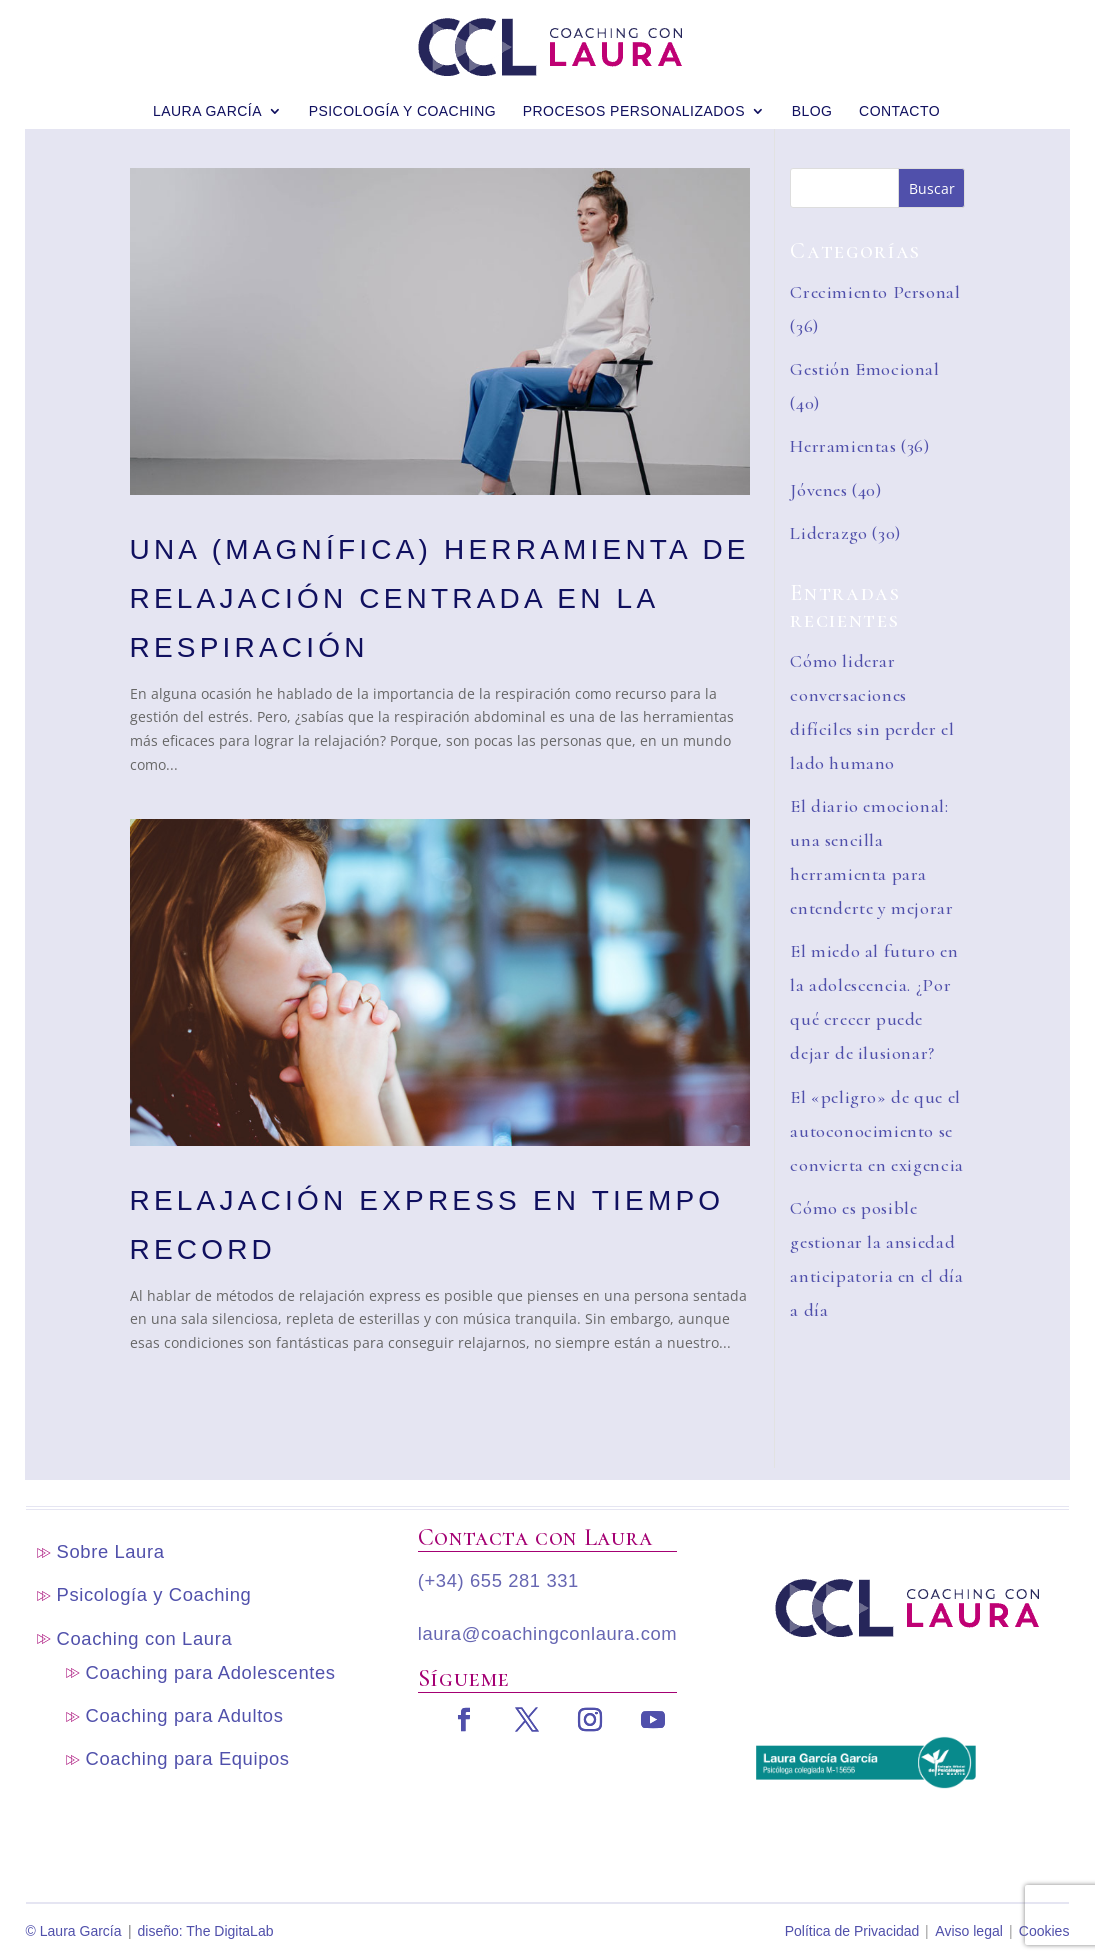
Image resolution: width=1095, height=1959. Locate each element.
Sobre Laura (111, 1551)
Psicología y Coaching (402, 97)
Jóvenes (818, 490)
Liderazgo (829, 533)
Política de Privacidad (852, 1931)
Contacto (899, 97)
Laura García (207, 97)
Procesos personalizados (634, 97)
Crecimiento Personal (875, 292)
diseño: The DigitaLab (206, 1931)
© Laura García (74, 1931)
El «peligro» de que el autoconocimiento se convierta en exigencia (876, 1131)
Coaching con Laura (145, 1638)
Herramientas (843, 446)
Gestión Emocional (864, 369)
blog (812, 97)
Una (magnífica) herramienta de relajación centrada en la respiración (440, 598)
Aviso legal (968, 1931)
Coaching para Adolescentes (211, 1672)
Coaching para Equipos (188, 1758)
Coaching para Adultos (185, 1715)
